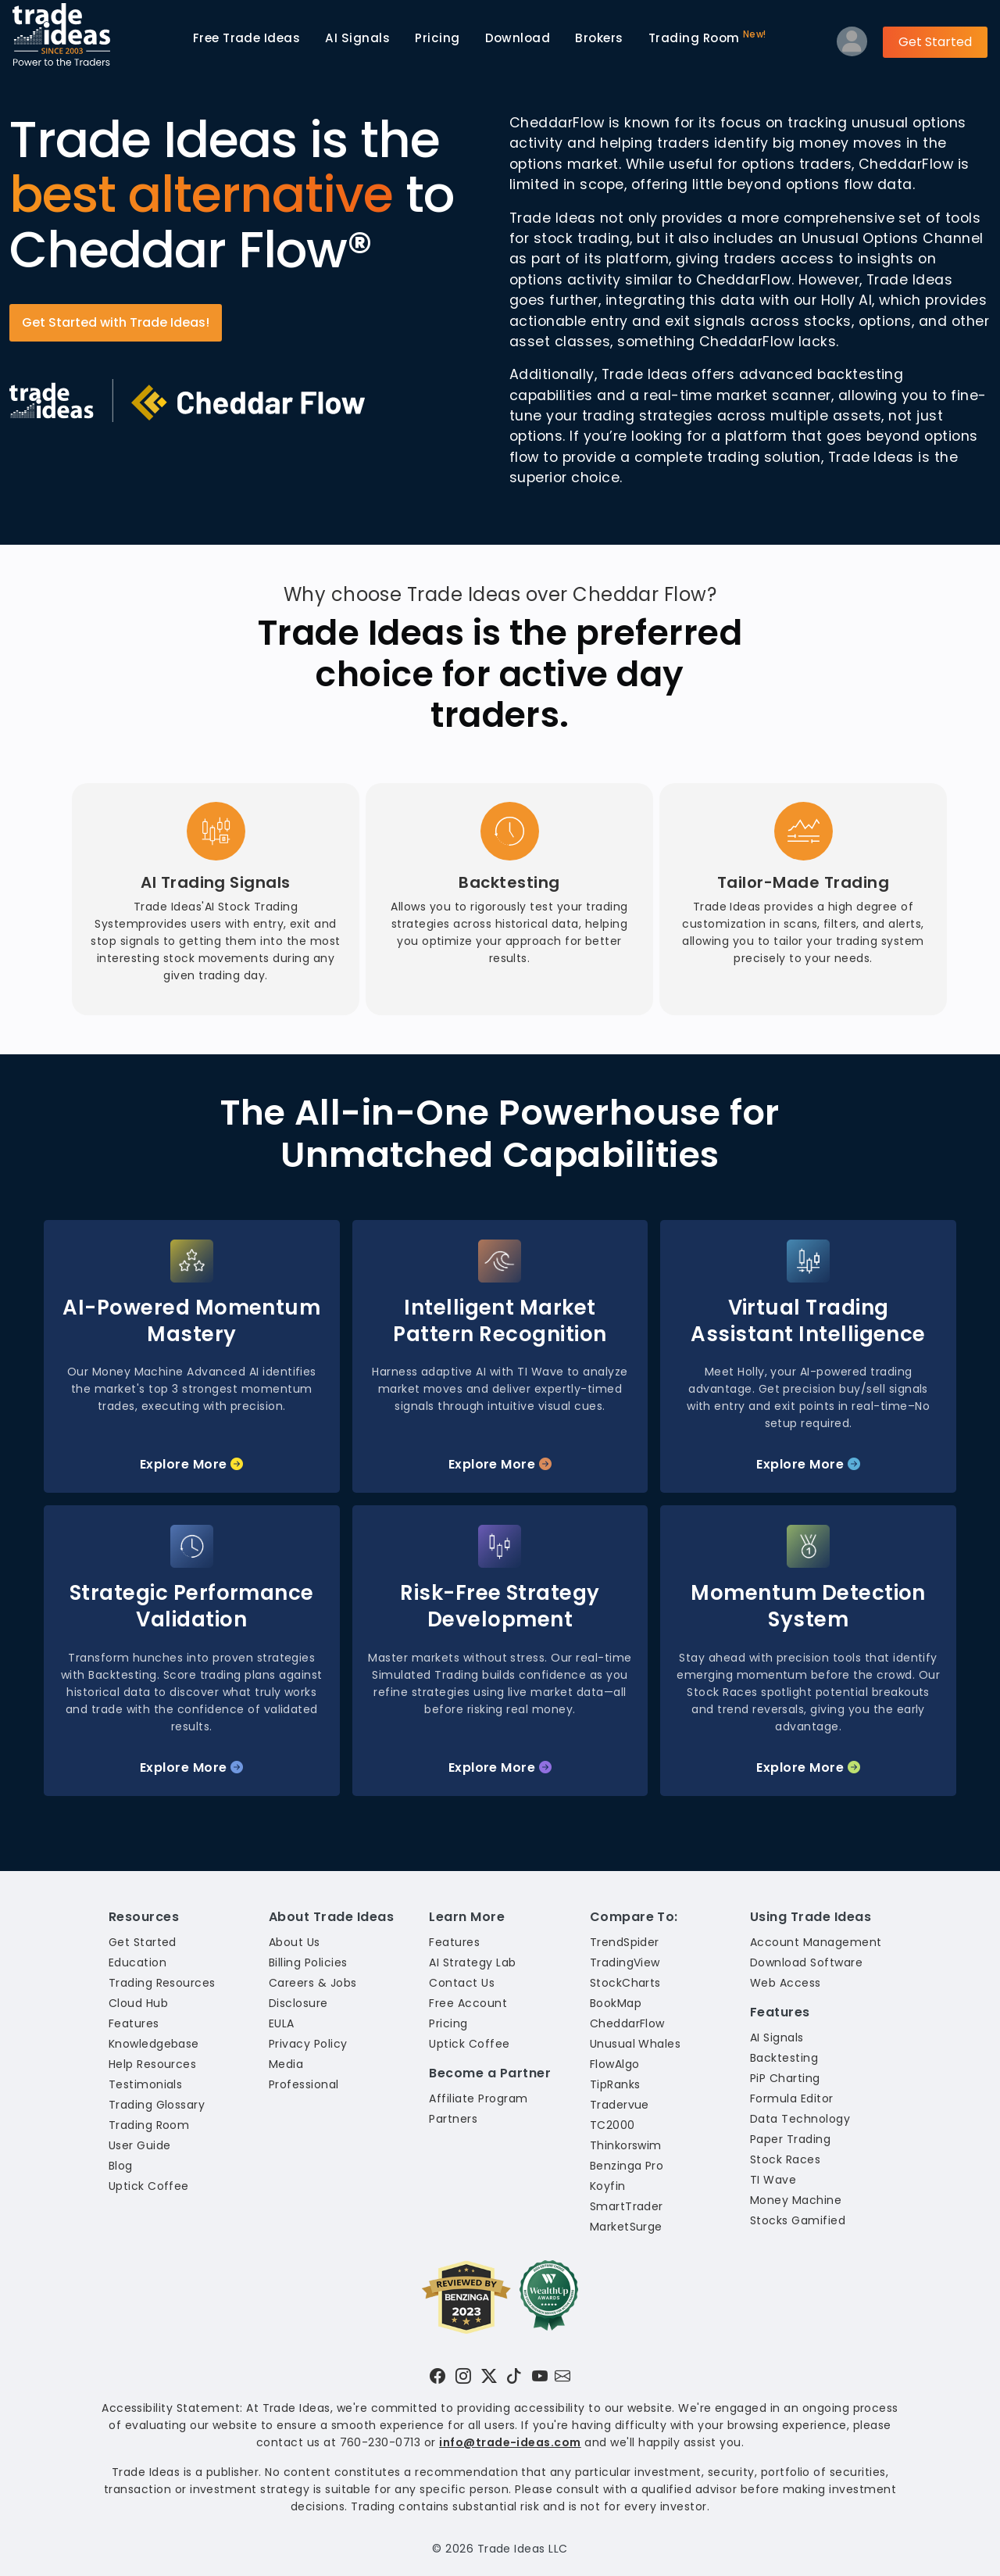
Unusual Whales (635, 2044)
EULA (282, 2023)
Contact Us (462, 1983)
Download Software (806, 1962)
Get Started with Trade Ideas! (115, 322)
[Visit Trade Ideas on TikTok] (514, 2376)
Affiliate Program (478, 2098)
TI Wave (773, 2180)
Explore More (192, 1464)
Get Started (935, 42)
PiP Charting (785, 2078)
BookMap (615, 2003)
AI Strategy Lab (472, 1962)
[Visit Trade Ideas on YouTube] (540, 2376)
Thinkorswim (626, 2145)
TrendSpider (624, 1942)
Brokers (599, 38)
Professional (304, 2084)
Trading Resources (162, 1983)
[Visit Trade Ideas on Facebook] (437, 2376)
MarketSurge (626, 2226)
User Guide (140, 2145)
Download (518, 38)
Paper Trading (790, 2139)
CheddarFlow (627, 2023)
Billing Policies (308, 1962)
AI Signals (357, 38)
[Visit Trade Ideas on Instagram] (463, 2376)
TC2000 (612, 2125)
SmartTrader (626, 2206)
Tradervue (619, 2105)
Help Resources (153, 2064)
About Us (294, 1942)
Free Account (468, 2003)
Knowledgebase (154, 2044)
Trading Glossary (157, 2105)
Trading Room (707, 37)
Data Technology (800, 2119)
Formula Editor (792, 2098)
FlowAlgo (615, 2064)
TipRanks (615, 2084)
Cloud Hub (138, 2003)
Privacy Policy (308, 2044)
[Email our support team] (562, 2376)
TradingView (625, 1962)
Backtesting (784, 2058)
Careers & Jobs (313, 1983)
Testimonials (146, 2084)
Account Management (816, 1942)
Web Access (785, 1983)
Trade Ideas (247, 38)
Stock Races (785, 2159)
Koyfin (608, 2186)
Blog (121, 2166)
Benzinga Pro (627, 2166)
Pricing (437, 38)
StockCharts (625, 1983)
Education (137, 1962)
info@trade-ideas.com (510, 2442)
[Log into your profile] (852, 45)
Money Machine (795, 2200)
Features (134, 2023)
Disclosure (298, 2003)
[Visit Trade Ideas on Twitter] (489, 2376)
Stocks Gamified (797, 2220)
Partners (453, 2119)
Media (286, 2064)
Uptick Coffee (149, 2186)
